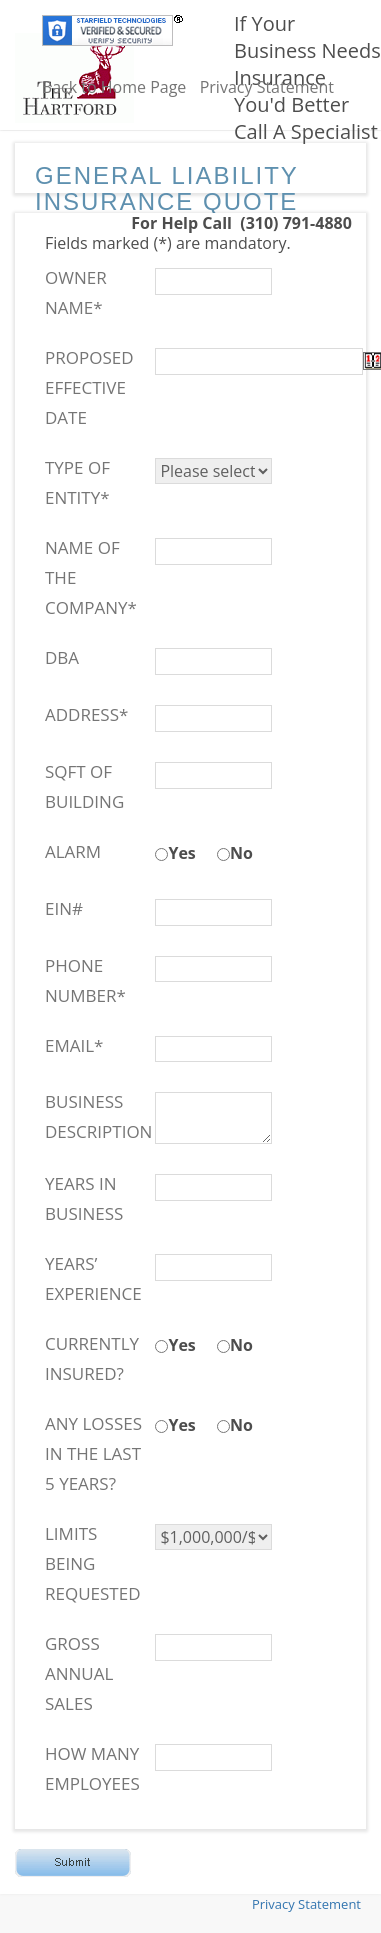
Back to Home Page (114, 87)
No (241, 853)
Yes (181, 853)
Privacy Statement (267, 87)
